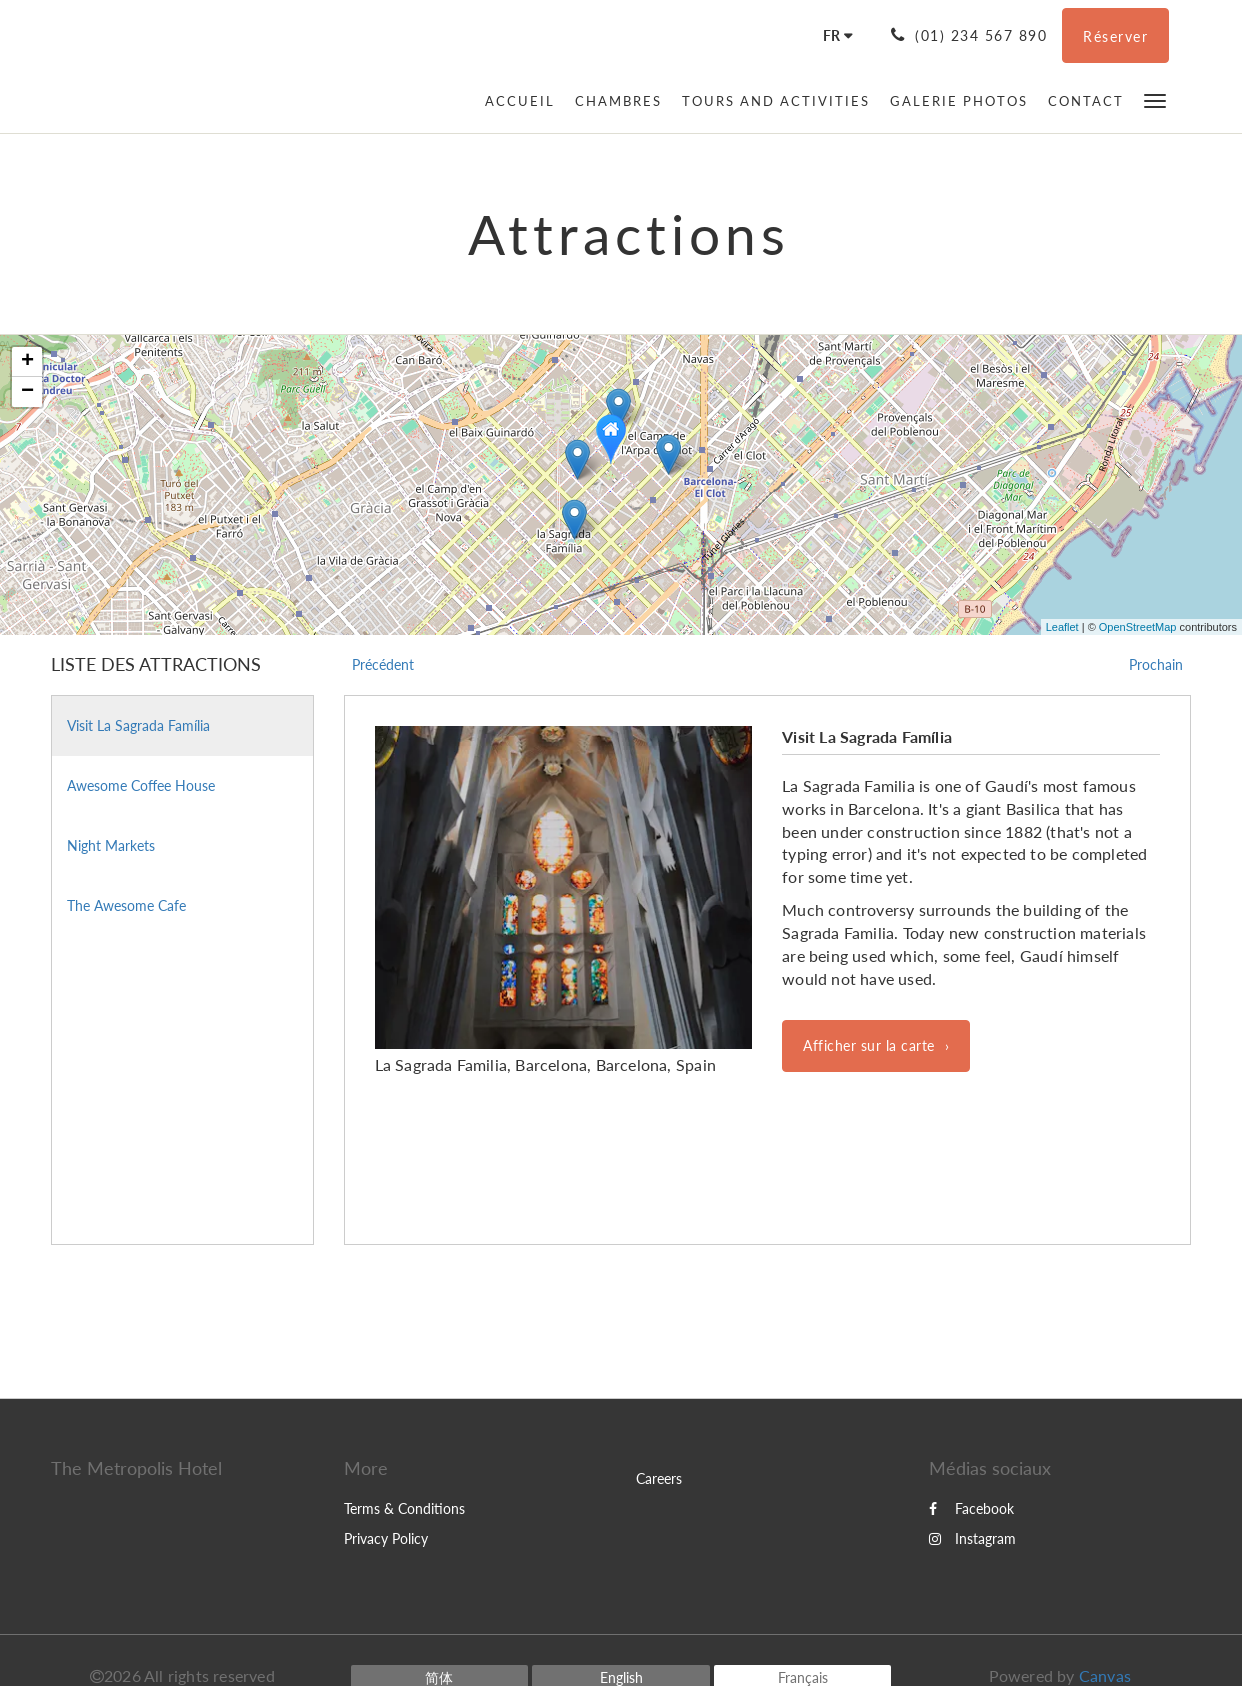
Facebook (971, 1508)
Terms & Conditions (404, 1508)
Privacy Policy (386, 1538)
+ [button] (27, 362)
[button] (1155, 99)
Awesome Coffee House (141, 785)
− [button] (27, 392)
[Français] (831, 36)
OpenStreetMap (1138, 627)
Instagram (972, 1538)
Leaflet (1062, 627)
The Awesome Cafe (126, 905)
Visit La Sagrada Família (138, 725)
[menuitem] (525, 101)
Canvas (1105, 1675)
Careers (659, 1478)
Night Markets (111, 845)
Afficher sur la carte (869, 1045)
